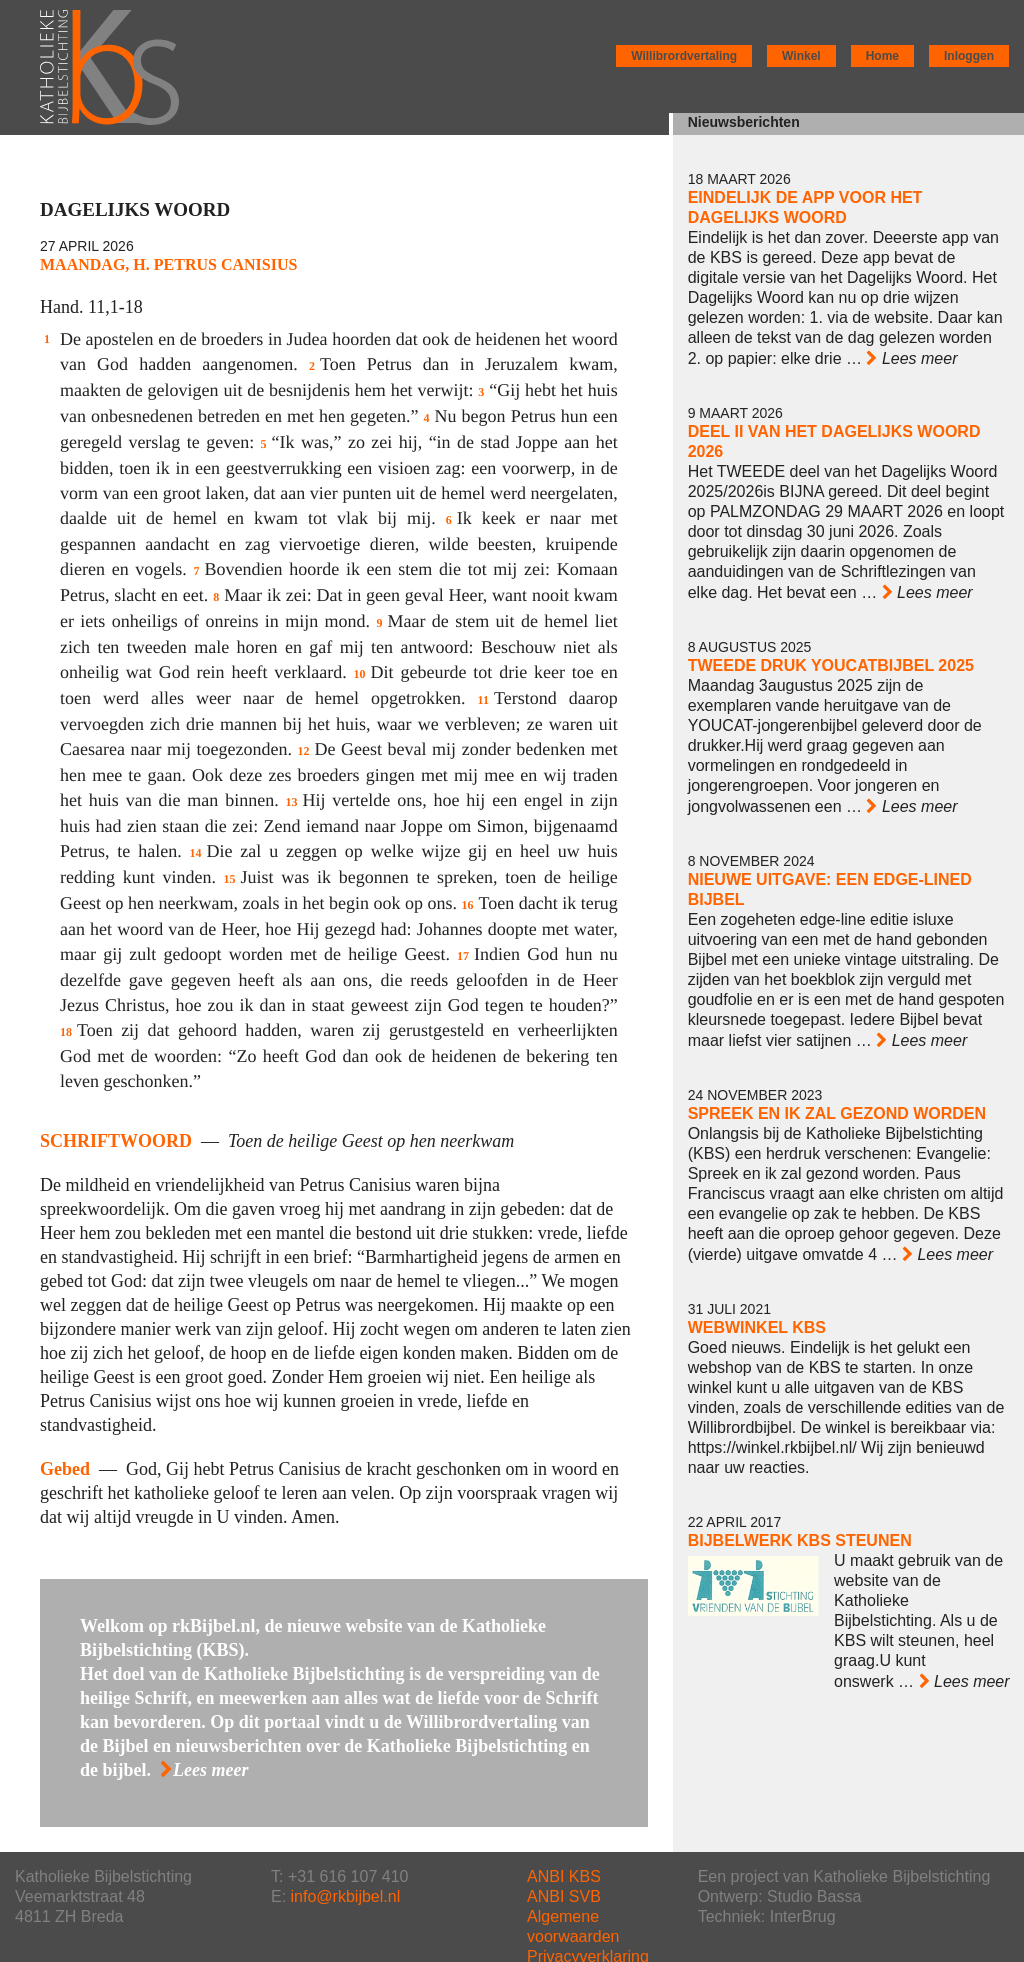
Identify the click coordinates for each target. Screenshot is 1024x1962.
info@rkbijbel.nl (346, 1896)
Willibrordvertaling (684, 56)
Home (882, 56)
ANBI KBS (564, 1876)
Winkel (801, 56)
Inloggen (969, 56)
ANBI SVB (564, 1896)
